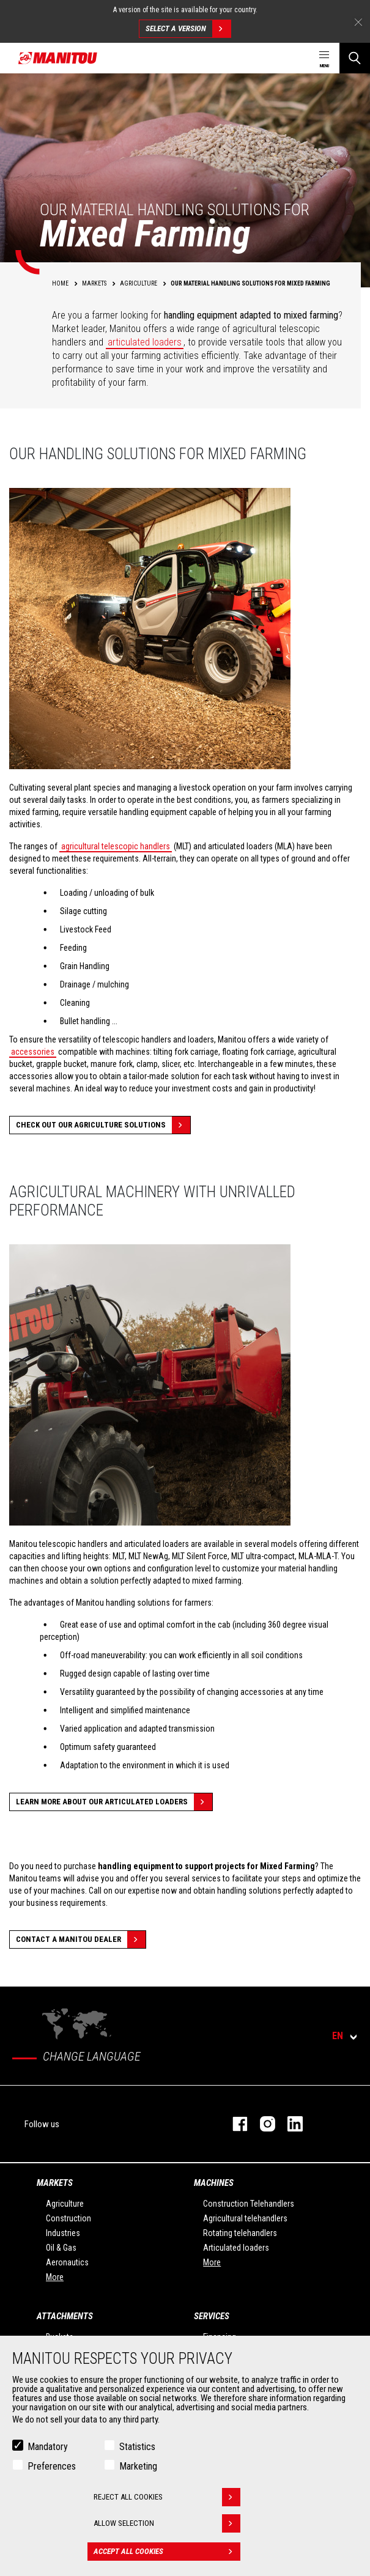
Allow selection (167, 2523)
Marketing (138, 2466)
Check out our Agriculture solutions (103, 1125)
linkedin (289, 2123)
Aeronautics (67, 2262)
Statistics (137, 2446)
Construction (68, 2218)
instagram (261, 2123)
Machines (214, 2182)
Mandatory (48, 2446)
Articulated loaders (236, 2248)
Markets (55, 2182)
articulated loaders (145, 342)
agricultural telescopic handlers (115, 846)
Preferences (52, 2466)
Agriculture (65, 2204)
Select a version (188, 28)
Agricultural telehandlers (245, 2218)
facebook (234, 2123)
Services (211, 2316)
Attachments (65, 2316)
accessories (32, 1052)
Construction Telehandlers (248, 2204)
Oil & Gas (61, 2248)
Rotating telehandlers (240, 2233)
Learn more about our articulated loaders (114, 1801)
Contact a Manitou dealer (81, 1939)
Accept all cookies (167, 2551)
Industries (63, 2233)
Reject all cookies (167, 2497)
